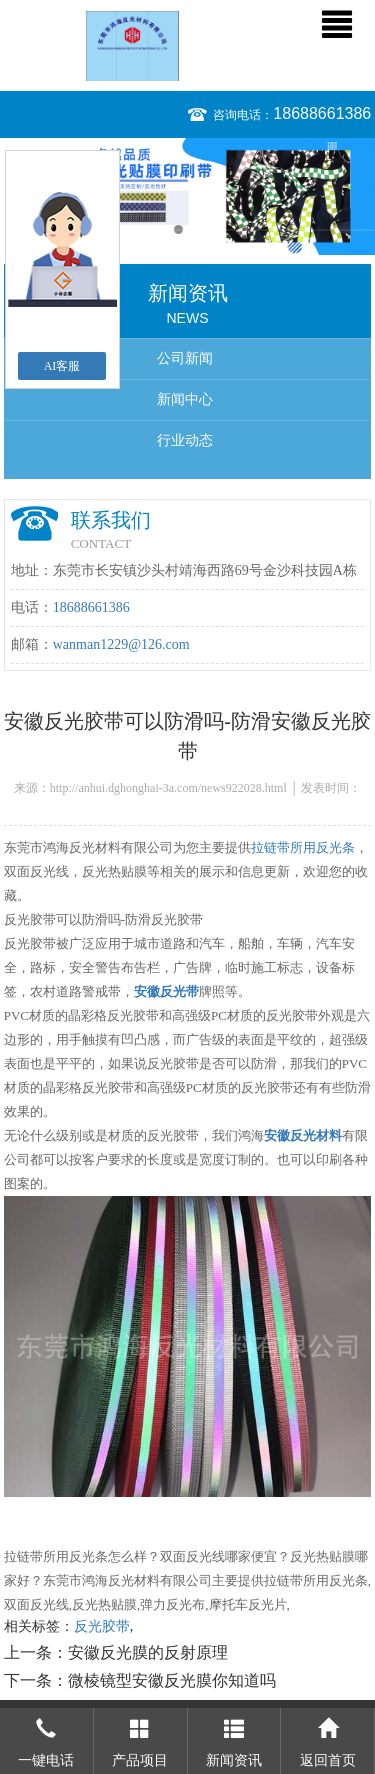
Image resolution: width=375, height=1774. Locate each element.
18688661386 (322, 113)
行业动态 (185, 440)
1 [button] (178, 229)
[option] (187, 196)
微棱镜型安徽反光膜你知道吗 (172, 1680)
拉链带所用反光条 (303, 847)
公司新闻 (185, 358)
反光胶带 (102, 1626)
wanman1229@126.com (121, 644)
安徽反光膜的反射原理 (148, 1652)
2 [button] (197, 229)
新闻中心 (185, 399)
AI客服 (62, 366)
